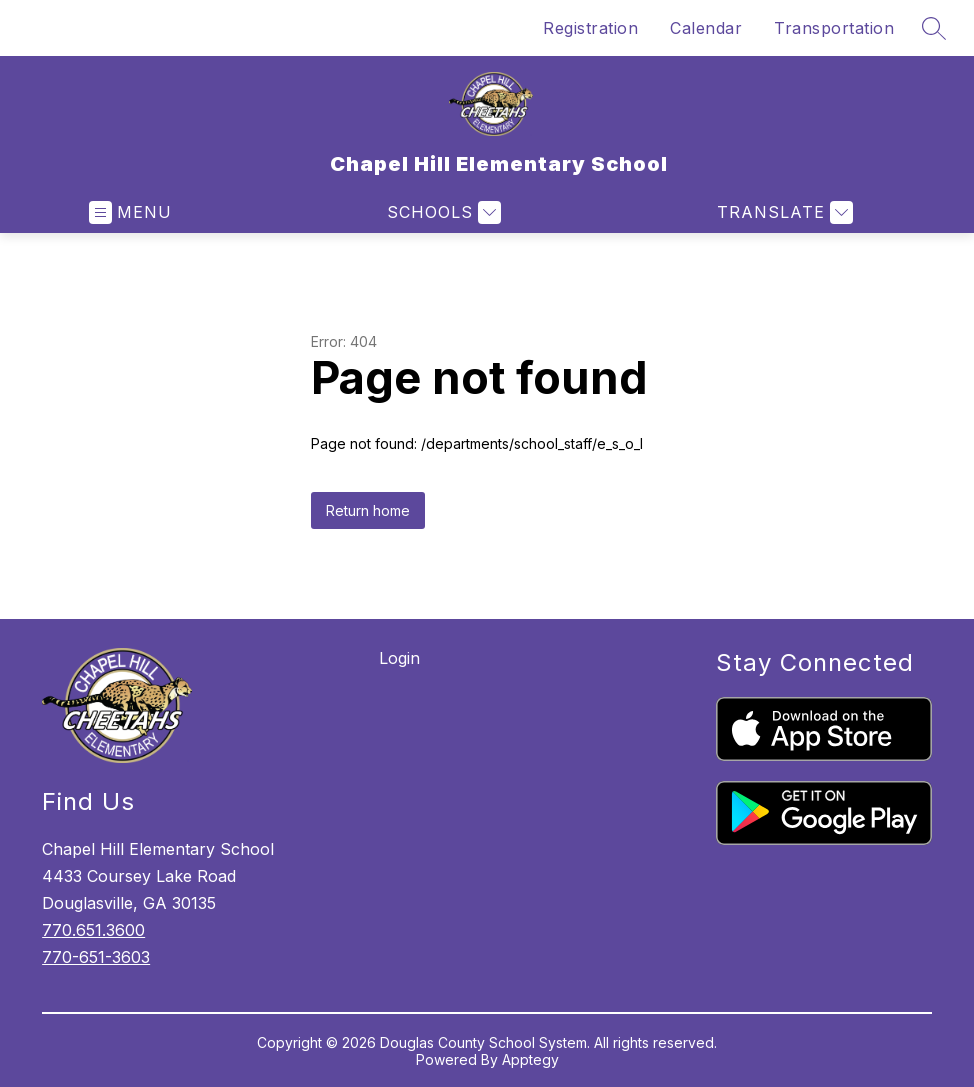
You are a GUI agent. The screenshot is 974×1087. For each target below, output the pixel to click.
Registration (590, 28)
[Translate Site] (782, 212)
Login (399, 658)
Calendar (706, 28)
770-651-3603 (96, 957)
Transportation (834, 28)
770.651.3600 (93, 930)
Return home (368, 510)
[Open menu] (130, 212)
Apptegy (530, 1059)
